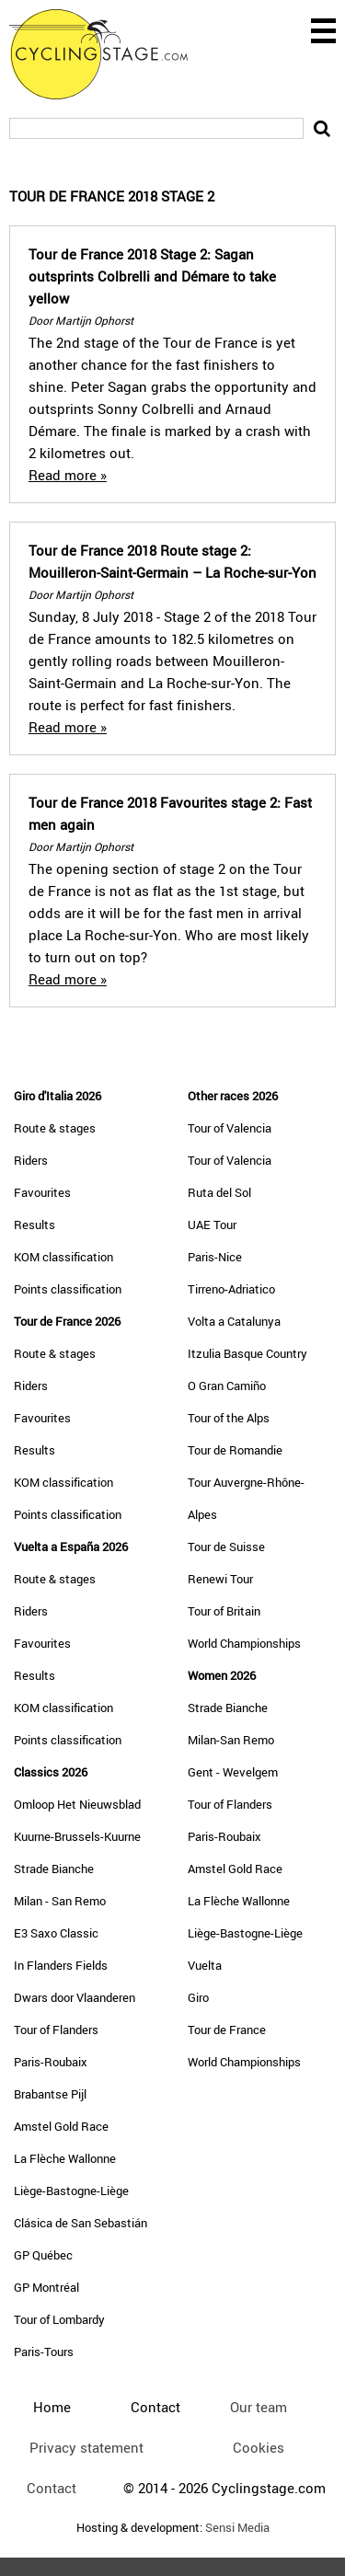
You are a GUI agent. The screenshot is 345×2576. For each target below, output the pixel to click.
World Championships (244, 1643)
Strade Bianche (54, 1868)
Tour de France (227, 2029)
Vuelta (205, 1965)
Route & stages (55, 1128)
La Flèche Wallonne (65, 2158)
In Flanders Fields (61, 1965)
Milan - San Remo (60, 1900)
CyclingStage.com (110, 54)
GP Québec (43, 2255)
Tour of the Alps (229, 1417)
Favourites (42, 1192)
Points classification (67, 1289)
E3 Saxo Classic (56, 1933)
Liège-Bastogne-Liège (71, 2190)
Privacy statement (86, 2447)
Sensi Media (237, 2528)
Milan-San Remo (231, 1739)
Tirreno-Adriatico (231, 1289)
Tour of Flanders (56, 2029)
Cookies (258, 2447)
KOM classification (63, 1256)
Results (34, 1224)
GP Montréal (46, 2287)
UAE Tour (212, 1224)
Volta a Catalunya (234, 1321)
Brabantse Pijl (50, 2094)
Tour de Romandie (235, 1450)
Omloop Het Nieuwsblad (77, 1804)
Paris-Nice (215, 1256)
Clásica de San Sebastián (80, 2222)
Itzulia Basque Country (247, 1353)
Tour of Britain (224, 1611)
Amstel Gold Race (61, 2126)
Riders (31, 1160)
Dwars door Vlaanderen (74, 1997)
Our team (258, 2407)
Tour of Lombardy (59, 2319)
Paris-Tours (44, 2351)
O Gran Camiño (227, 1385)
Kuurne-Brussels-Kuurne (77, 1836)
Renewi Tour (220, 1578)
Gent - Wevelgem (233, 1772)
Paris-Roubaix (50, 2061)
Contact (51, 2487)
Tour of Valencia (229, 1128)
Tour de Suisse (226, 1546)
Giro (198, 1997)
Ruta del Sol (219, 1192)
